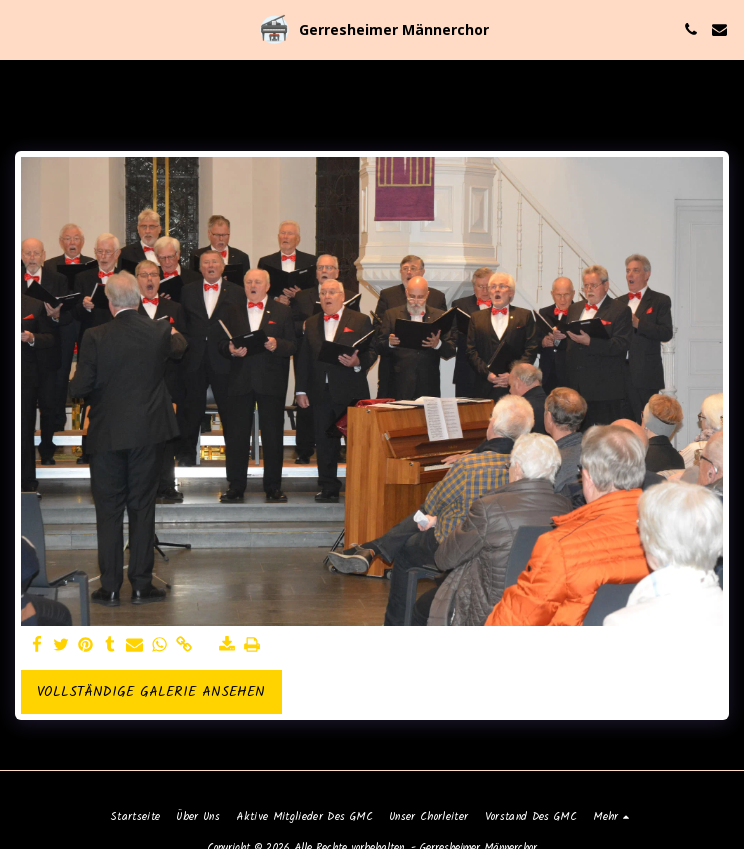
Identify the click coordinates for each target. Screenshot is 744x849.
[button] (22, 29)
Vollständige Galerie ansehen (151, 692)
